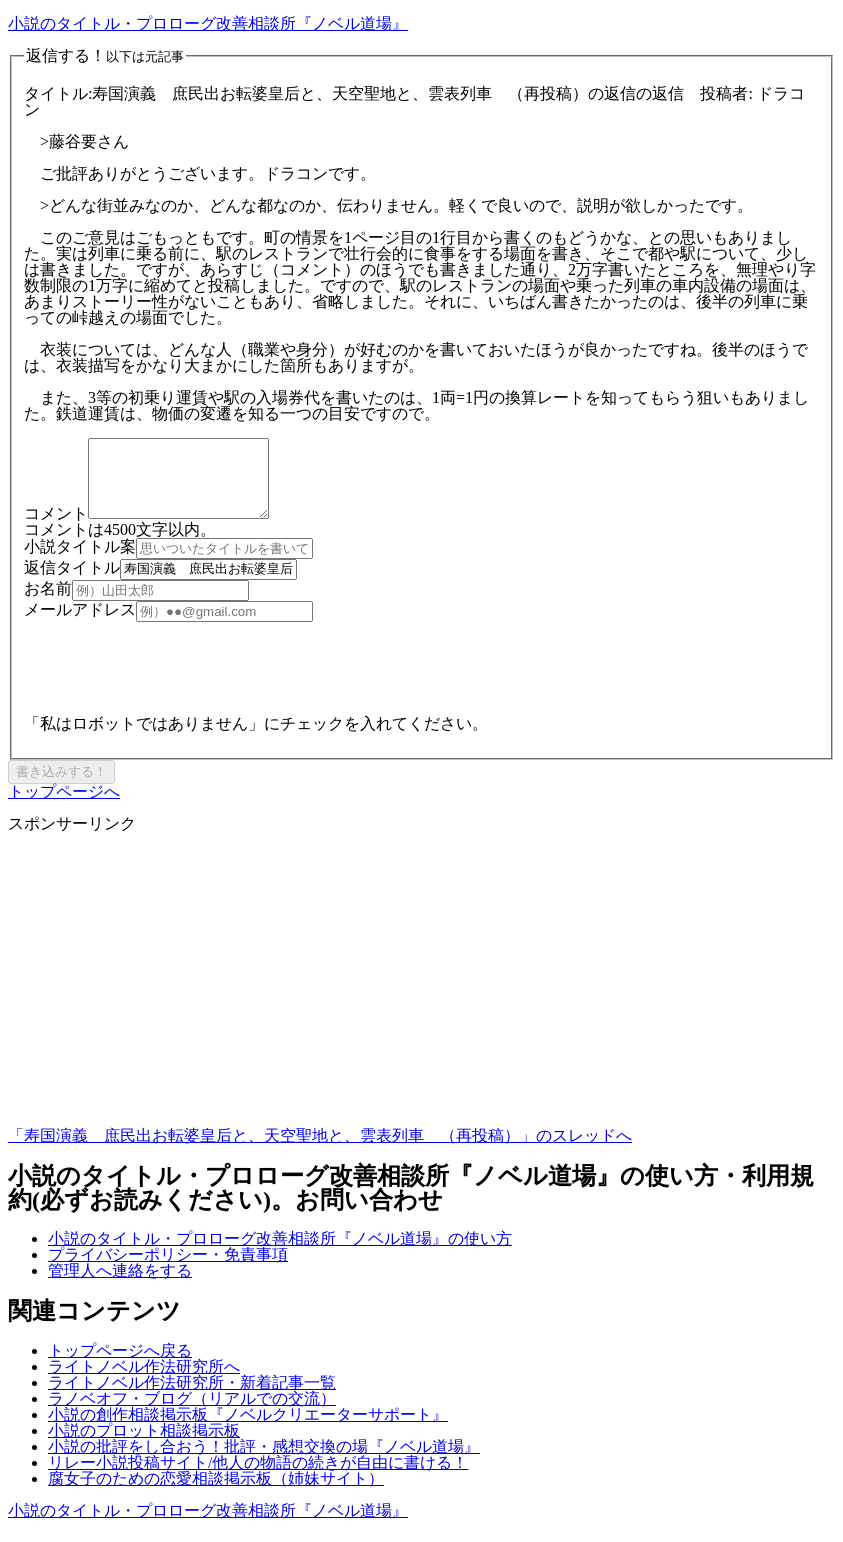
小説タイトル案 (80, 561)
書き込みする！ (61, 786)
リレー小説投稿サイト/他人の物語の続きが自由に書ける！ (258, 1477)
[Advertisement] (421, 1003)
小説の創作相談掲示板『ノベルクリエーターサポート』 (248, 1429)
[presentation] (176, 676)
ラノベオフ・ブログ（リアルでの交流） (192, 1413)
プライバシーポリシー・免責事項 (168, 1269)
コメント (56, 528)
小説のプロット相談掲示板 (144, 1445)
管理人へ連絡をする (120, 1285)
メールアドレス (80, 624)
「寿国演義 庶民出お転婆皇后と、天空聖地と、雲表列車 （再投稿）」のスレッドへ (320, 1150)
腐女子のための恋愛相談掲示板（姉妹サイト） (216, 1493)
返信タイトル (72, 582)
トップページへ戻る (120, 1365)
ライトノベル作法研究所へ (144, 1381)
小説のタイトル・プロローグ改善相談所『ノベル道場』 (208, 23)
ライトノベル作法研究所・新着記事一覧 (192, 1397)
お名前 (48, 603)
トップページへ (64, 806)
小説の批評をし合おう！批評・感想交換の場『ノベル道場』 (264, 1461)
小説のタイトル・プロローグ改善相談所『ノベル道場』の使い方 (280, 1253)
